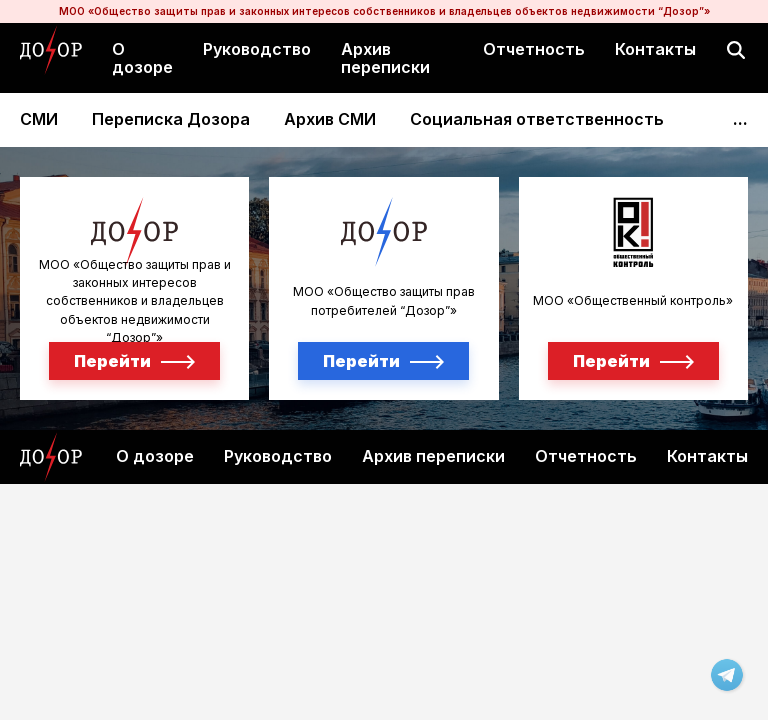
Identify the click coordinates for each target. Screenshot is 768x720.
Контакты (655, 49)
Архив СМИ (330, 119)
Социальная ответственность (537, 119)
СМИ (39, 119)
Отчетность (534, 49)
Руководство (257, 49)
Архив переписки (385, 58)
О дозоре (142, 58)
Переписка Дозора (171, 119)
